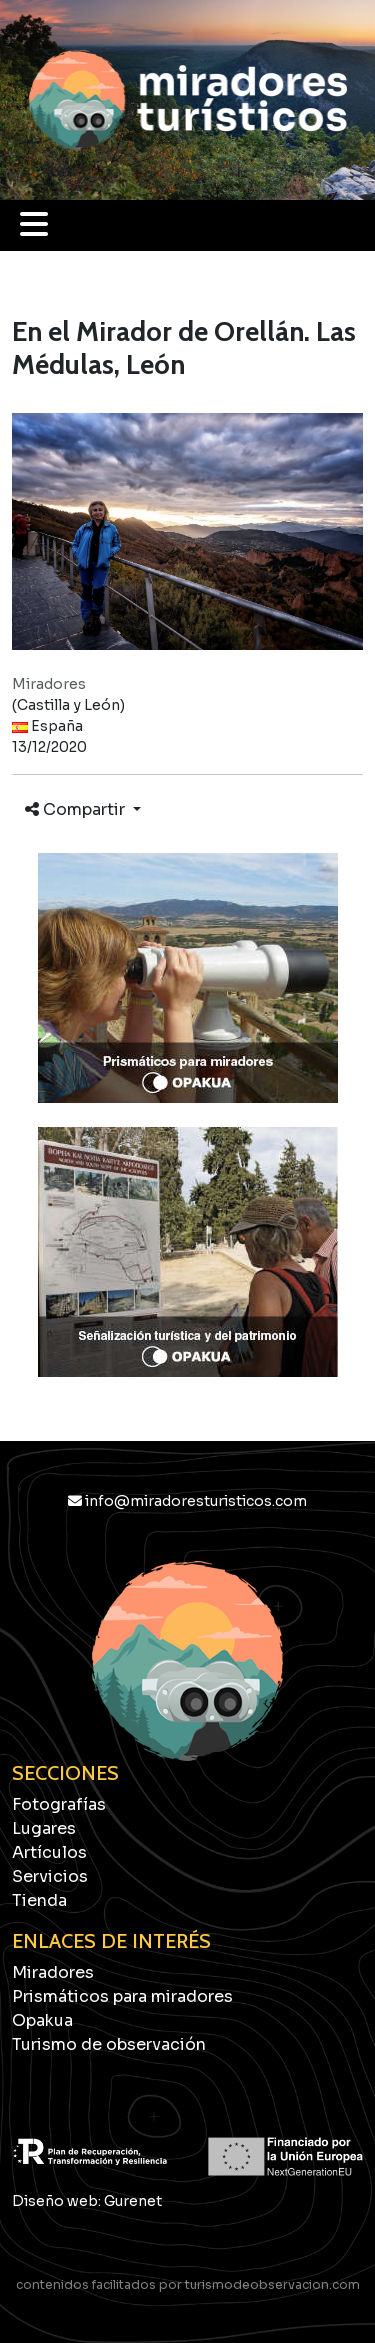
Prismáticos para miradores (122, 1996)
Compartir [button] (77, 809)
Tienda (39, 1900)
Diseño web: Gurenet (87, 2201)
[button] (34, 230)
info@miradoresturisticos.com (187, 1501)
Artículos (49, 1852)
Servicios (50, 1876)
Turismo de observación (109, 2044)
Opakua (42, 2020)
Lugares (44, 1828)
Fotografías (59, 1804)
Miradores (53, 1972)
